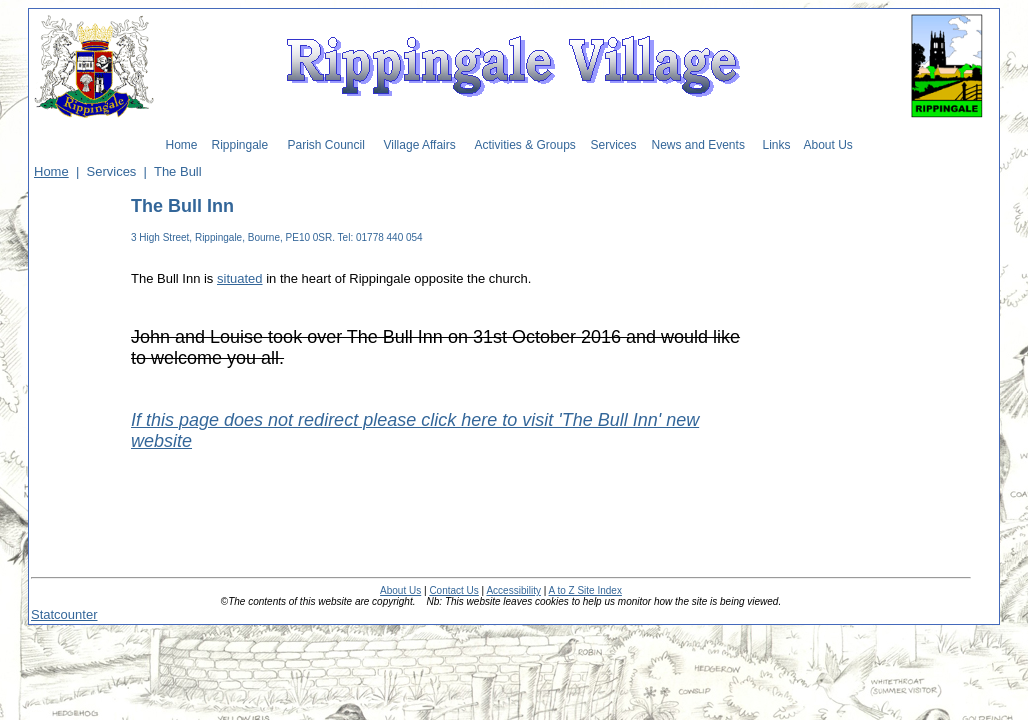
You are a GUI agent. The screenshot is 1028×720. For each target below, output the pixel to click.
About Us (400, 590)
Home (51, 171)
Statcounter (64, 614)
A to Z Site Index (585, 590)
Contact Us (453, 590)
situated (240, 278)
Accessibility (513, 590)
